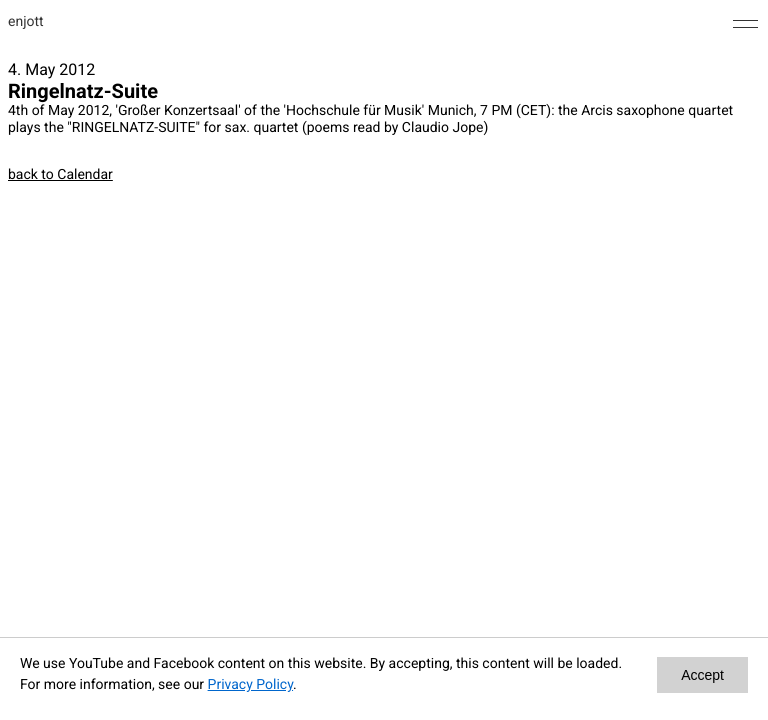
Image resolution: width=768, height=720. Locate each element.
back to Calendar (60, 175)
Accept (702, 675)
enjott (26, 22)
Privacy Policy (250, 685)
